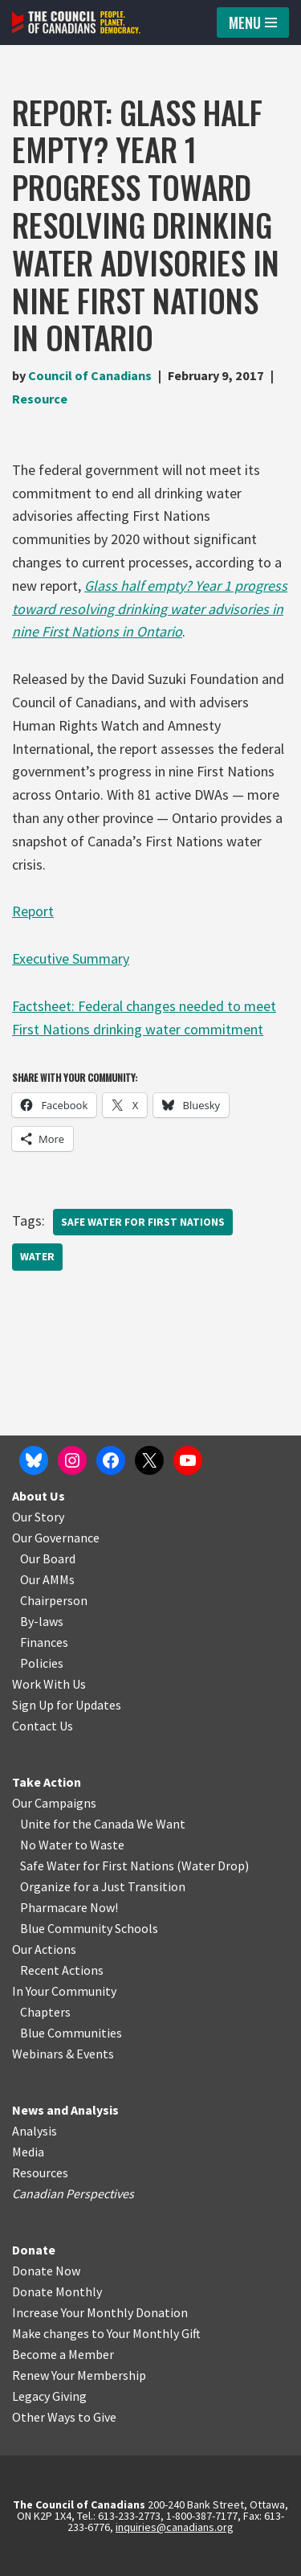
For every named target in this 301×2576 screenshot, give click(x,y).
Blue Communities (71, 2033)
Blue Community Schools (89, 1928)
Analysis (34, 2131)
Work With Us (49, 1684)
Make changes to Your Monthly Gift (106, 2333)
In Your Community (64, 1991)
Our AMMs (47, 1579)
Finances (44, 1642)
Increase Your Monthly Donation (100, 2312)
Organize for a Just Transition (102, 1886)
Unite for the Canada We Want (102, 1824)
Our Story (38, 1517)
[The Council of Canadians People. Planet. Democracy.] (76, 22)
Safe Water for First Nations (143, 1222)
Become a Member (63, 2354)
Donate (33, 2250)
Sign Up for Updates (66, 1705)
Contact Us (42, 1726)
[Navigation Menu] (253, 22)
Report (33, 911)
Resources (40, 2172)
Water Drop (213, 1865)
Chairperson (53, 1600)
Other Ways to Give (64, 2417)
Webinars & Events (63, 2054)
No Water (47, 1845)
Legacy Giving (49, 2396)
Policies (41, 1663)
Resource (39, 399)
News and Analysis (65, 2110)
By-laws (41, 1621)
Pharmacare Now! (69, 1907)
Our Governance (56, 1538)
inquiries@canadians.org (175, 2527)
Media (28, 2152)
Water (37, 1256)
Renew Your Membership (79, 2375)
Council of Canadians (90, 375)
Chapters (45, 2012)
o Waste (102, 1845)
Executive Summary (70, 958)
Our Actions (44, 1949)
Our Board (47, 1558)
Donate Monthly (57, 2291)
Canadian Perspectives (73, 2193)
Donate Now (46, 2271)
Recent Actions (62, 1970)
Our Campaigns (54, 1803)
